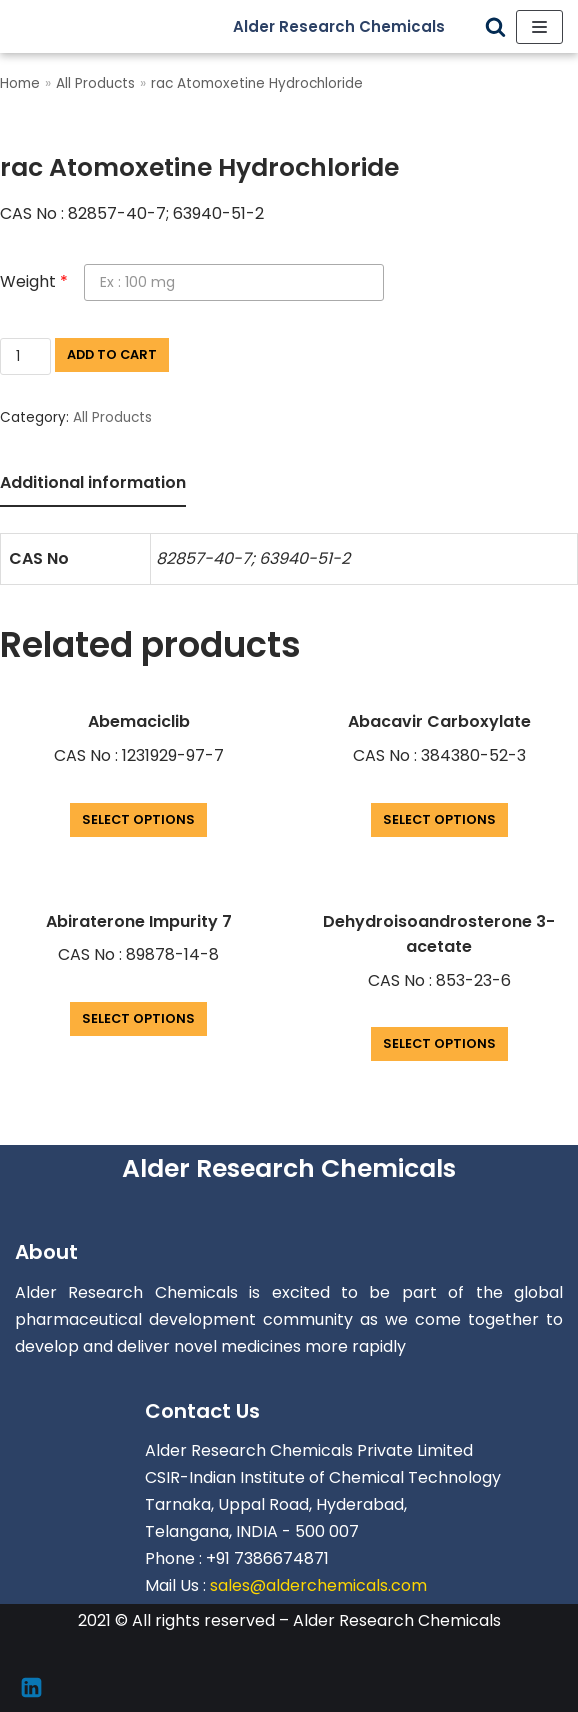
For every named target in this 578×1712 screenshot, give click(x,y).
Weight (34, 281)
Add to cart (112, 354)
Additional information (93, 482)
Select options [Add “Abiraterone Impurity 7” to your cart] (138, 1018)
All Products (95, 83)
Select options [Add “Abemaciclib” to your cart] (138, 819)
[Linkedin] (31, 1687)
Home (20, 83)
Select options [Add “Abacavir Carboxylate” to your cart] (439, 819)
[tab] (93, 484)
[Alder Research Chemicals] (354, 26)
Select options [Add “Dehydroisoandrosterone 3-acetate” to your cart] (439, 1043)
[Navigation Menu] (539, 27)
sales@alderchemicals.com (318, 1585)
